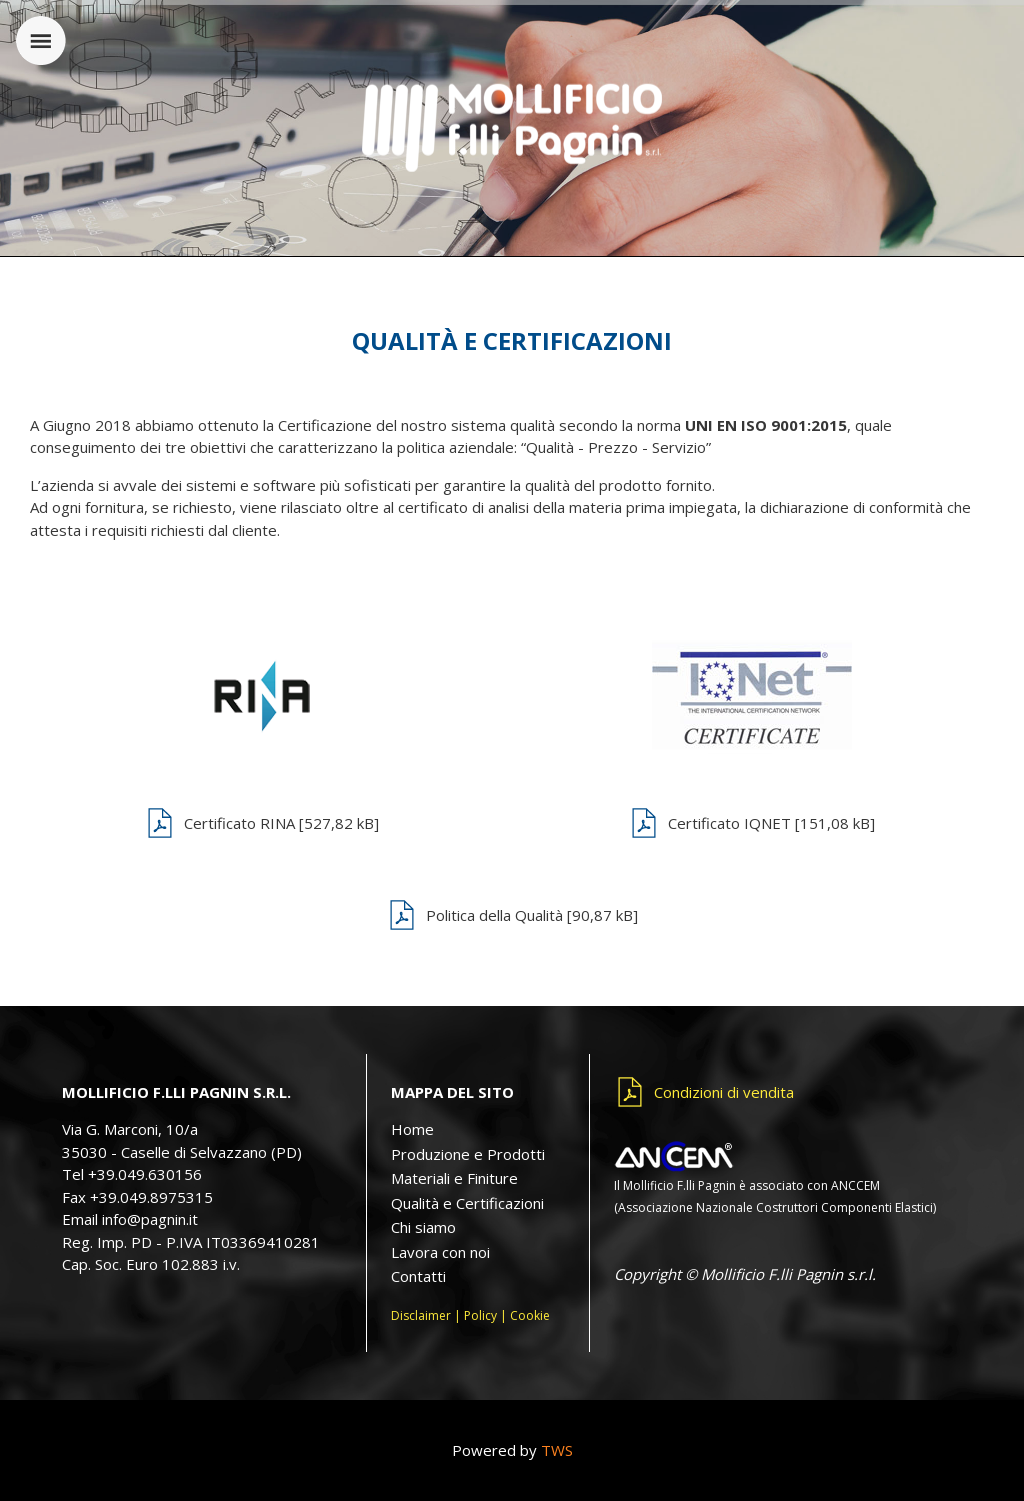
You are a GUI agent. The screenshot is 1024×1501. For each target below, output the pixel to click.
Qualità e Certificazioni (467, 1203)
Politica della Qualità (532, 915)
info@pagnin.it (150, 1219)
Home (412, 1129)
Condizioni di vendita (724, 1092)
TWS (557, 1450)
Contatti (418, 1276)
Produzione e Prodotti (468, 1154)
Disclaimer (421, 1315)
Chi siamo (423, 1227)
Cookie (530, 1315)
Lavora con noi (440, 1252)
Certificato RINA (281, 823)
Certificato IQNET (771, 823)
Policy (480, 1315)
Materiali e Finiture (454, 1178)
